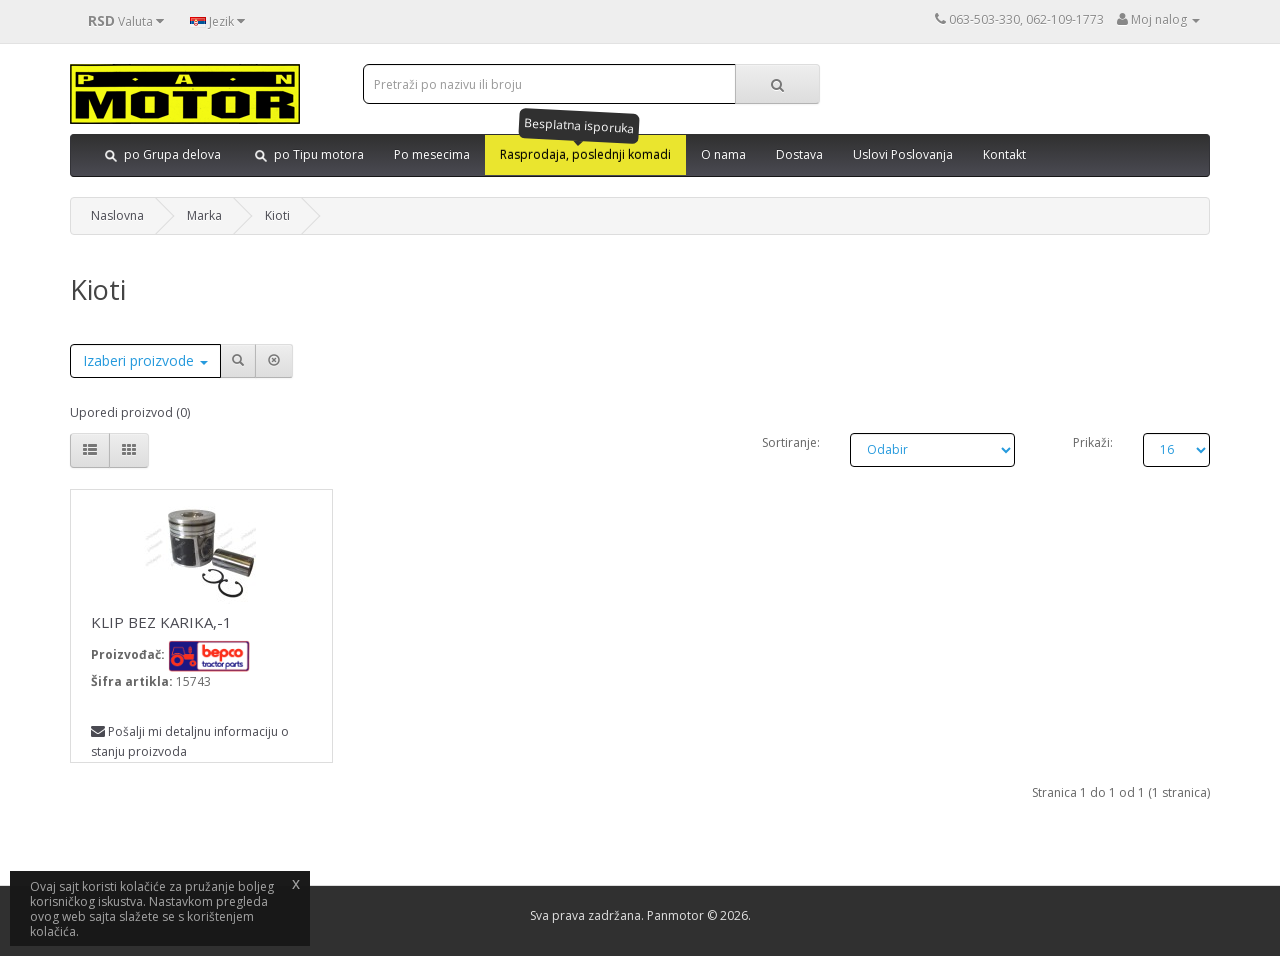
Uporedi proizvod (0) (130, 412)
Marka (204, 215)
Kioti (277, 215)
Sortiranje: (791, 442)
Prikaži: (1093, 442)
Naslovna (117, 215)
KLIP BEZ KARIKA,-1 (161, 622)
